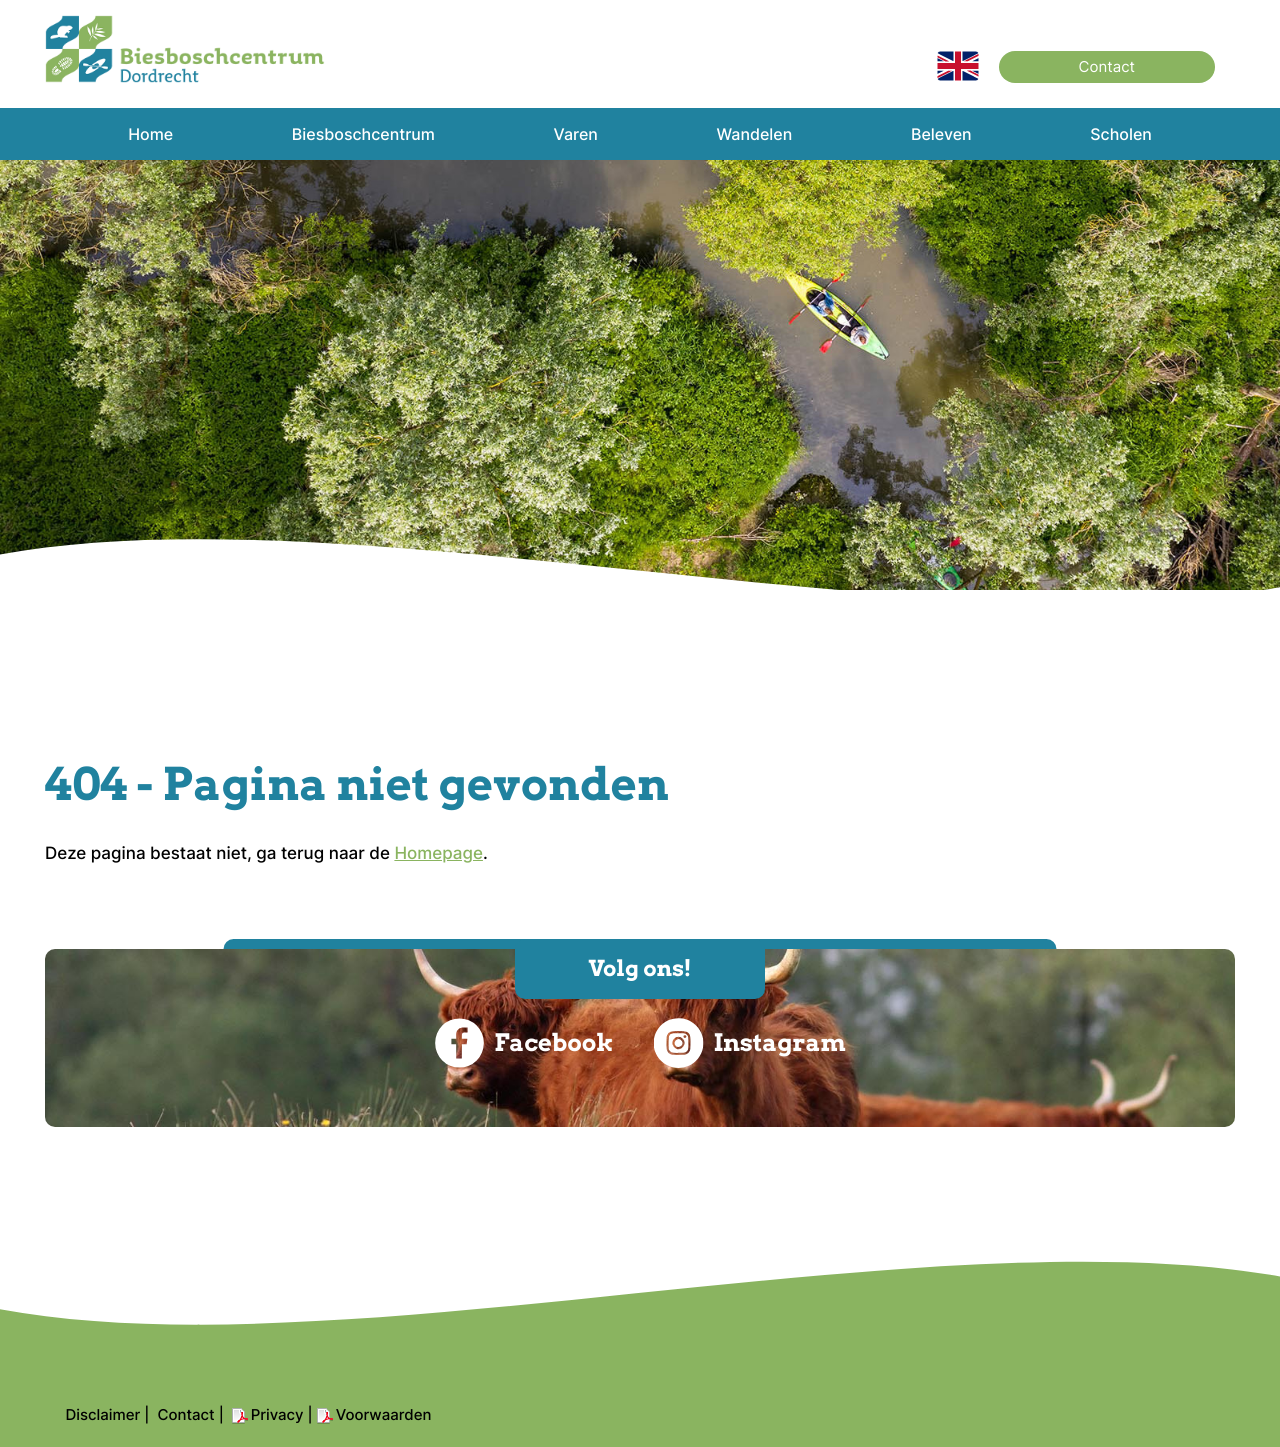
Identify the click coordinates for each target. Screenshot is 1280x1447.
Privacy (277, 1414)
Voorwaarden (384, 1414)
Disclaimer (102, 1414)
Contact (1107, 66)
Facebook (523, 1043)
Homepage (438, 854)
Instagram (749, 1043)
